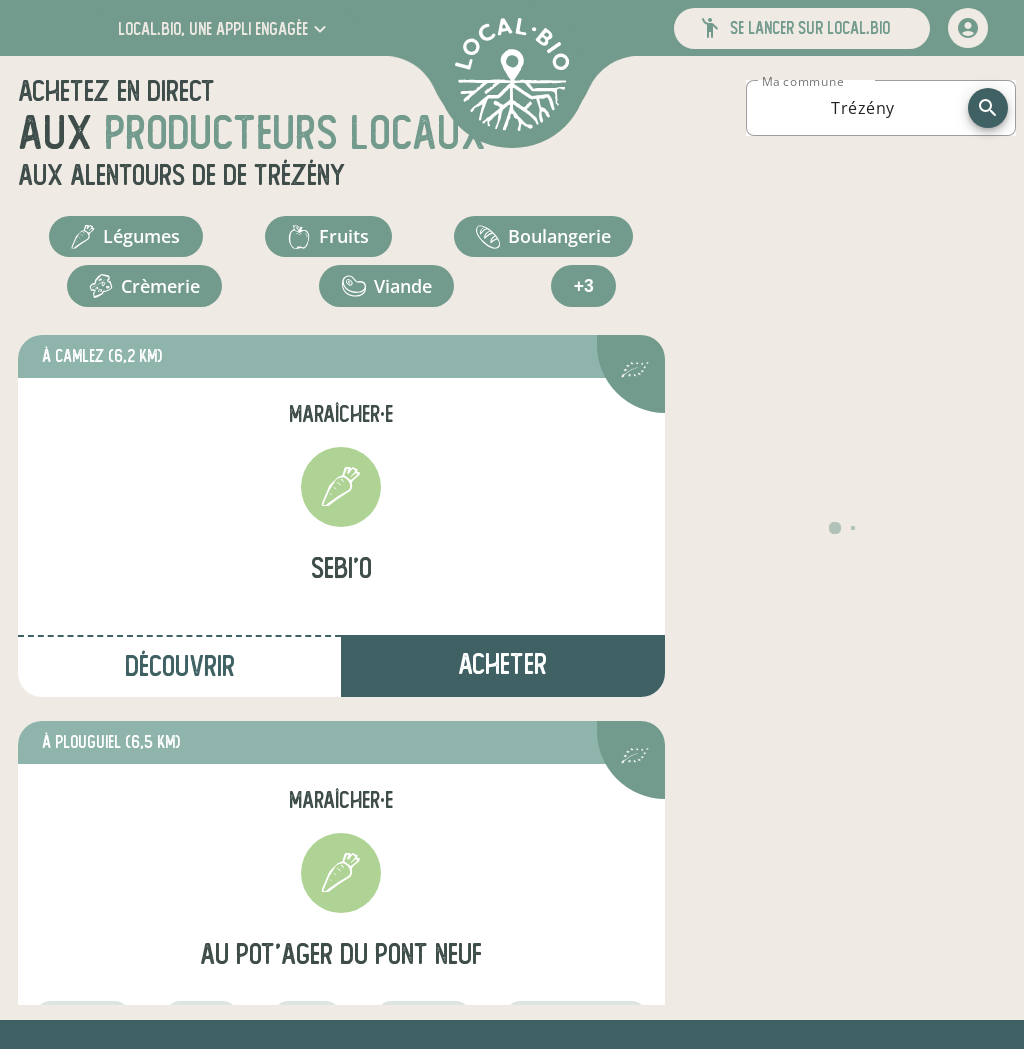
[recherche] (988, 108)
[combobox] (863, 108)
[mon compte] (968, 28)
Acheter (502, 669)
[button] (224, 28)
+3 (583, 290)
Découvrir (180, 671)
